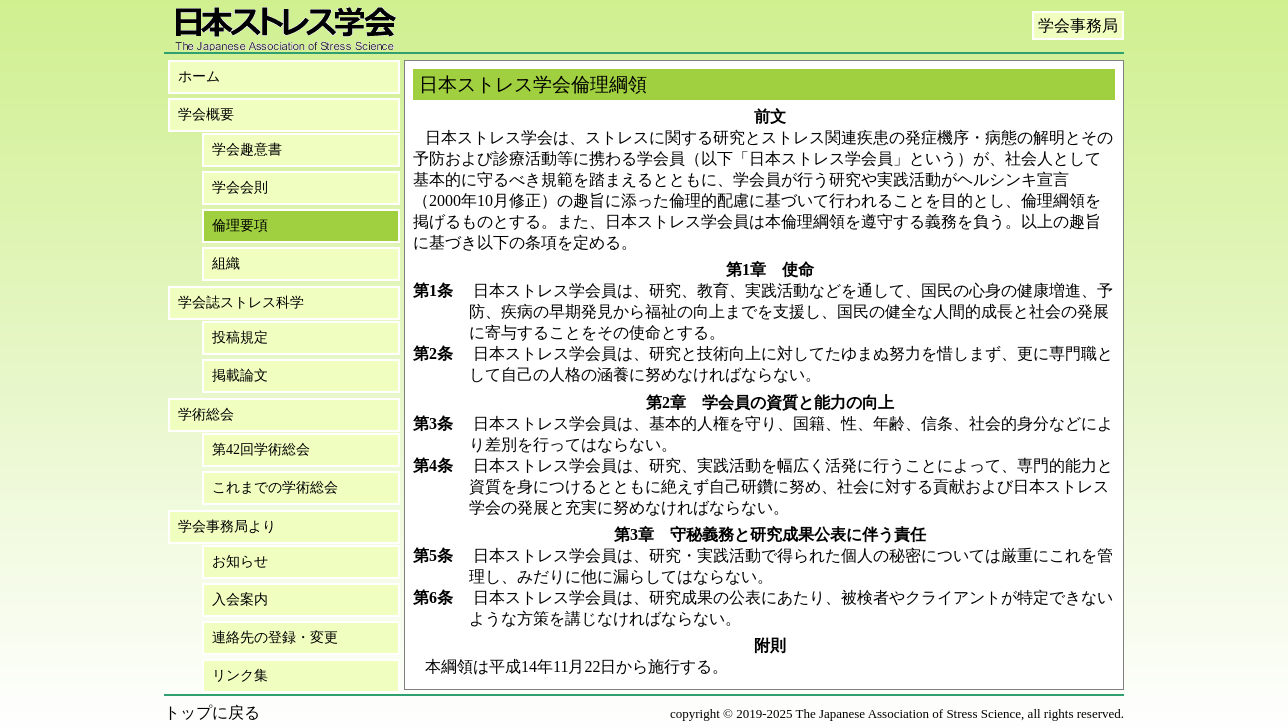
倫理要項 (240, 225)
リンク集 (240, 675)
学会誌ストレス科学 (241, 302)
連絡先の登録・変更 (275, 637)
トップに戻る (212, 712)
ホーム (199, 76)
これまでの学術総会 (275, 487)
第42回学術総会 (261, 449)
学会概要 (206, 114)
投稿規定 (240, 337)
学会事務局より (227, 526)
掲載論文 (240, 375)
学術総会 (206, 414)
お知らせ (240, 561)
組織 (226, 263)
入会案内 (240, 599)
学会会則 (240, 187)
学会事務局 (1078, 25)
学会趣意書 (247, 149)
